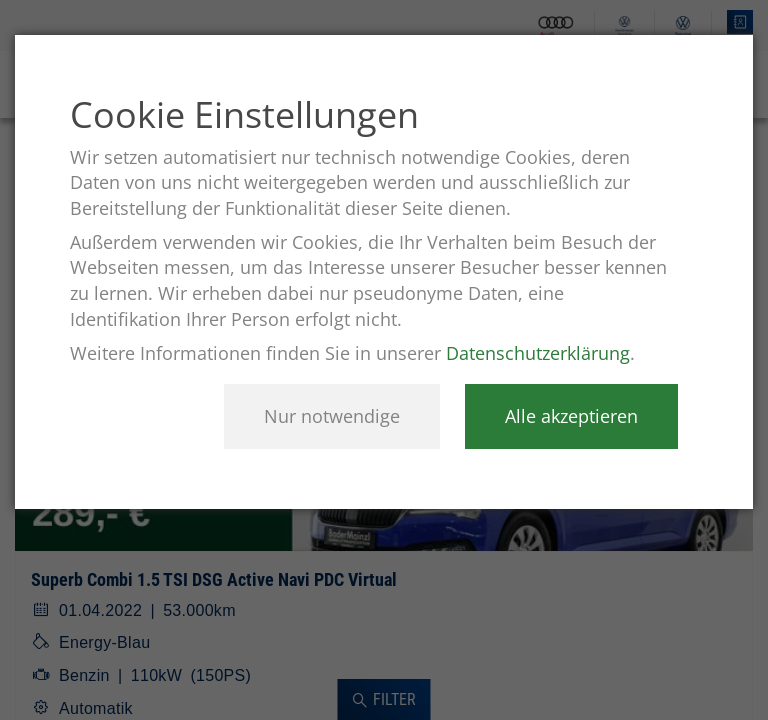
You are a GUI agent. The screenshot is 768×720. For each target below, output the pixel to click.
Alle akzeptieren (571, 416)
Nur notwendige (332, 416)
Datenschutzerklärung (538, 353)
